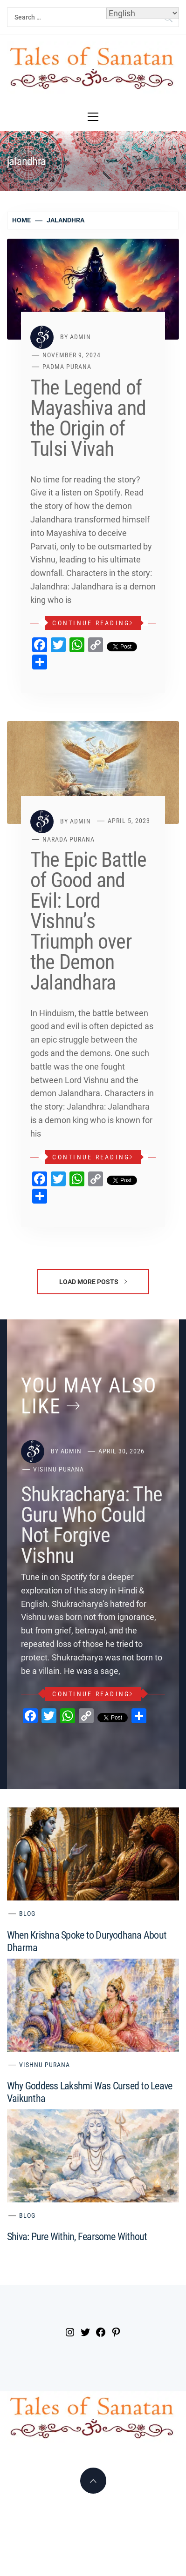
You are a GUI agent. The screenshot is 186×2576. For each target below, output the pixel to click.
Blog (27, 1913)
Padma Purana (66, 366)
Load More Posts (93, 1281)
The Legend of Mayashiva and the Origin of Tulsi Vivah (88, 418)
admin (80, 337)
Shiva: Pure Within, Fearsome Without (77, 2236)
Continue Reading (92, 623)
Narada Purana (68, 839)
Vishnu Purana (58, 1469)
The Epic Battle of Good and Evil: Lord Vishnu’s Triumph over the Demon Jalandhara (88, 921)
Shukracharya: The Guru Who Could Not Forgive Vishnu (91, 1525)
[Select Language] (142, 13)
